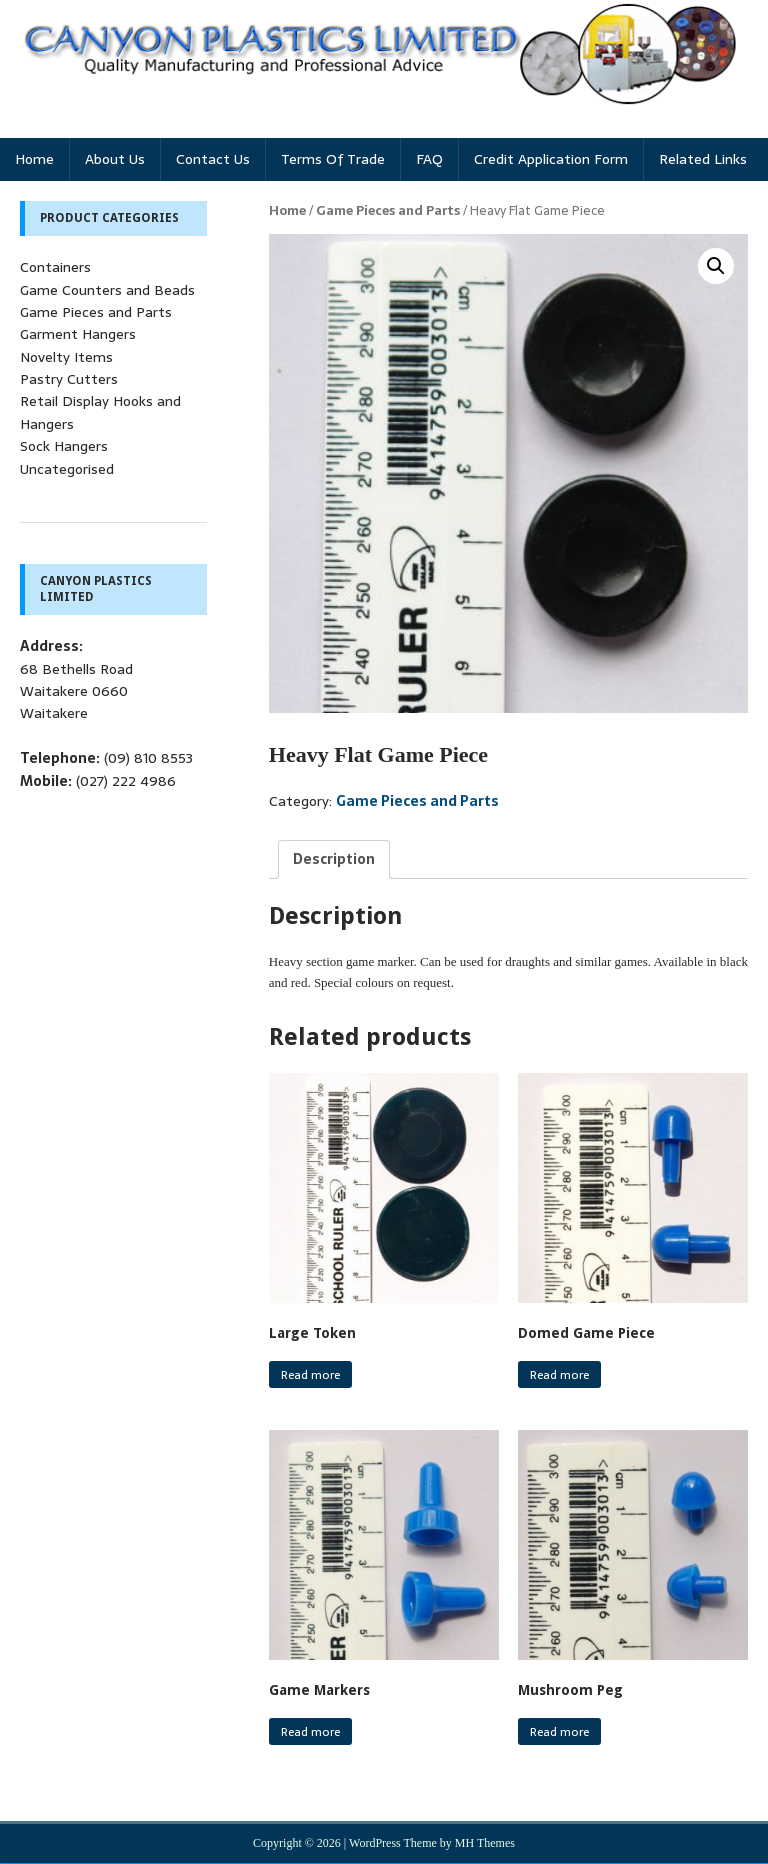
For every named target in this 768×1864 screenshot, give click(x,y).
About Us (115, 159)
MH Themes (485, 1843)
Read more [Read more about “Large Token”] (310, 1375)
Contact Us (213, 159)
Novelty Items (66, 357)
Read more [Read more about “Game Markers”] (310, 1732)
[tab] (334, 859)
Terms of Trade (333, 159)
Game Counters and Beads (107, 290)
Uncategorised (67, 469)
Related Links (703, 159)
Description (334, 859)
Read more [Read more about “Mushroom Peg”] (559, 1732)
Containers (55, 267)
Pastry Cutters (69, 379)
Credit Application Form (551, 159)
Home (34, 159)
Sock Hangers (64, 446)
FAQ (429, 159)
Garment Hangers (78, 334)
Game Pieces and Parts (388, 210)
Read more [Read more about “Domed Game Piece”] (559, 1375)
